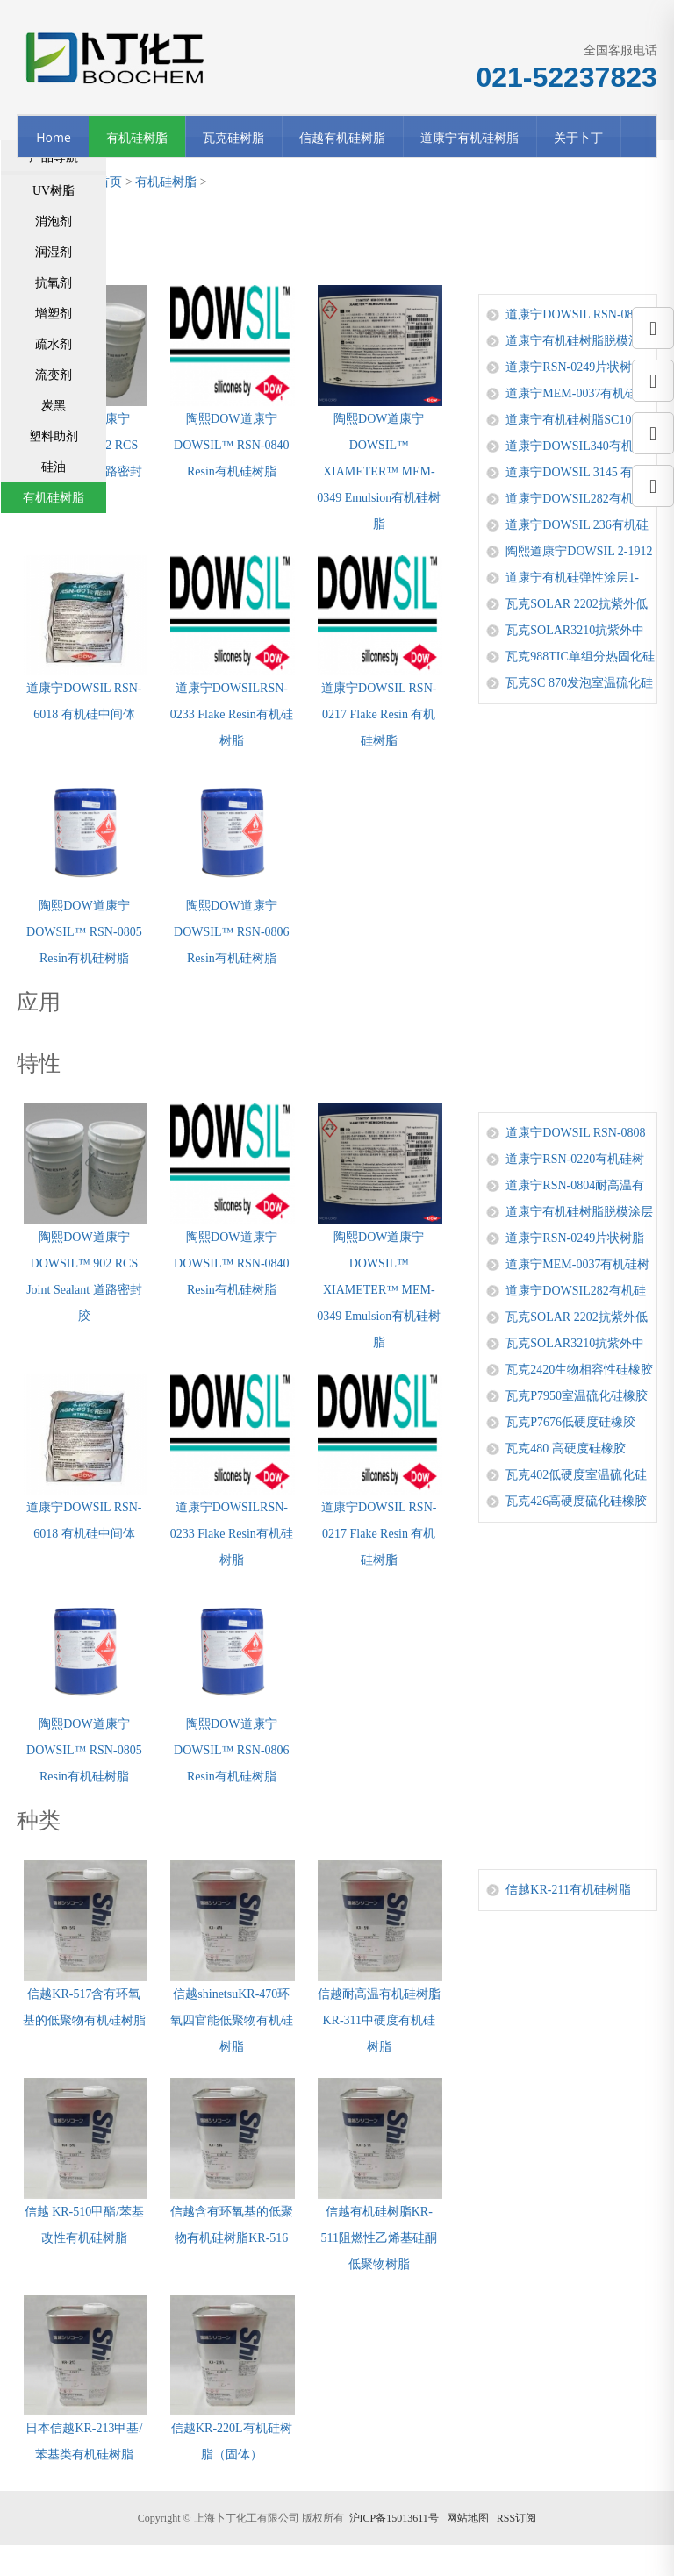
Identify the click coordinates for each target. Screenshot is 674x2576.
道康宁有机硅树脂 (469, 137)
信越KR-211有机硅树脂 (568, 1889)
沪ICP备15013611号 (394, 2518)
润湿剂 (53, 252)
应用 (39, 1002)
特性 (39, 1063)
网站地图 (468, 2518)
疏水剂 (53, 344)
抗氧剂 (53, 282)
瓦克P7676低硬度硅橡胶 (570, 1422)
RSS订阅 (516, 2518)
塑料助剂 (53, 436)
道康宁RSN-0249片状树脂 (575, 367)
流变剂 (53, 375)
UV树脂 (53, 190)
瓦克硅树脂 (233, 137)
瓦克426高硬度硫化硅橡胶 (576, 1501)
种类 (39, 1820)
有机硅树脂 (137, 137)
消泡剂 (53, 221)
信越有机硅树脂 (342, 137)
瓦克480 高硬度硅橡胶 (566, 1448)
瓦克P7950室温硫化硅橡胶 (577, 1395)
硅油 (53, 467)
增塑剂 (53, 313)
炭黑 (53, 405)
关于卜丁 (578, 137)
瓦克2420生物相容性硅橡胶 (579, 1369)
